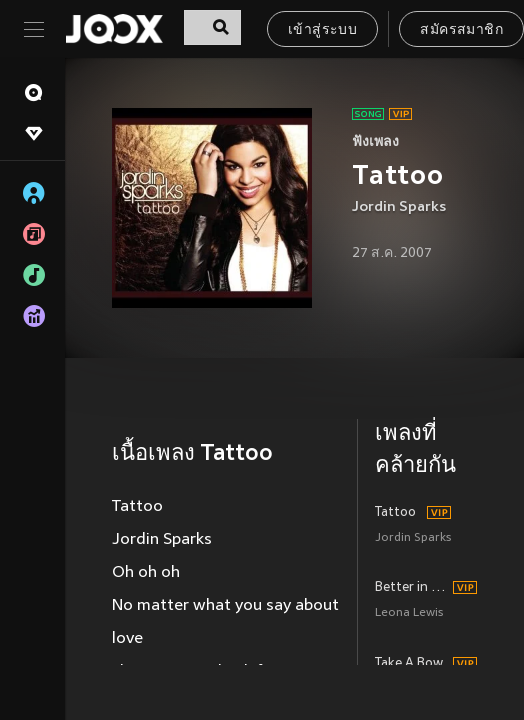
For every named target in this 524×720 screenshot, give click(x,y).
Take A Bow (409, 664)
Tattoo (395, 513)
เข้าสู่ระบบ (322, 30)
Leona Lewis (409, 613)
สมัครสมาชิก (461, 30)
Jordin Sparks (399, 207)
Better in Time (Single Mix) (411, 588)
